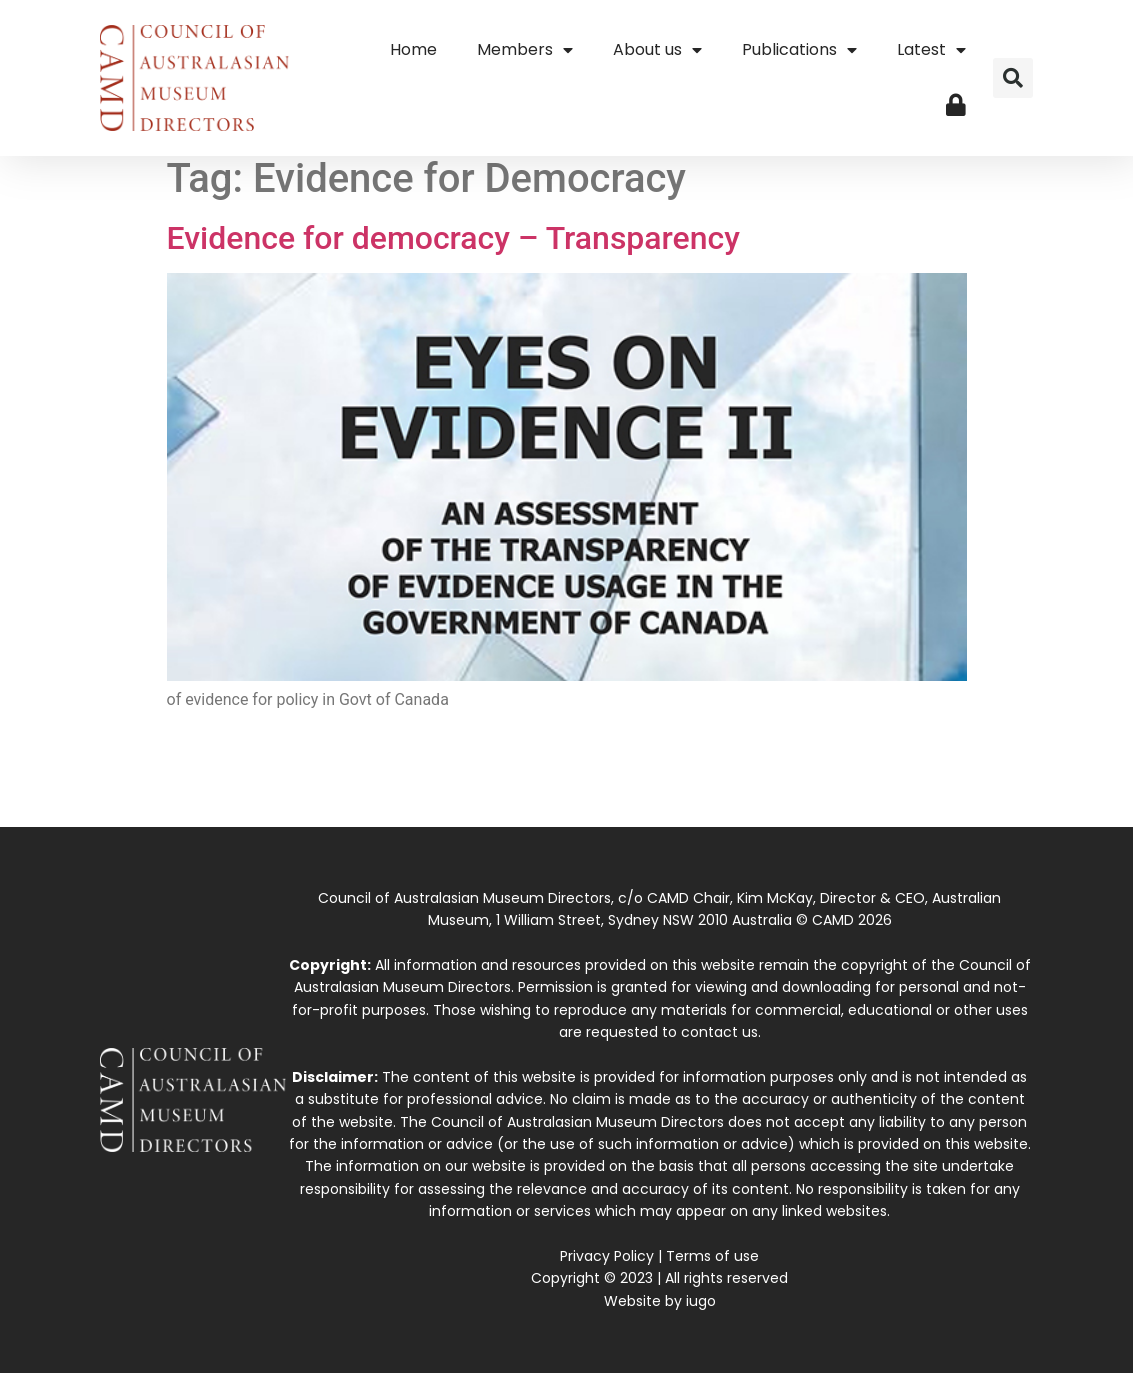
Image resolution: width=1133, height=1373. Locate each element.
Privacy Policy (607, 1256)
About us (657, 50)
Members (525, 50)
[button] (1013, 78)
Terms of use (712, 1256)
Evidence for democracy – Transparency (453, 238)
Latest (931, 50)
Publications (799, 50)
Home (413, 49)
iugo (701, 1301)
